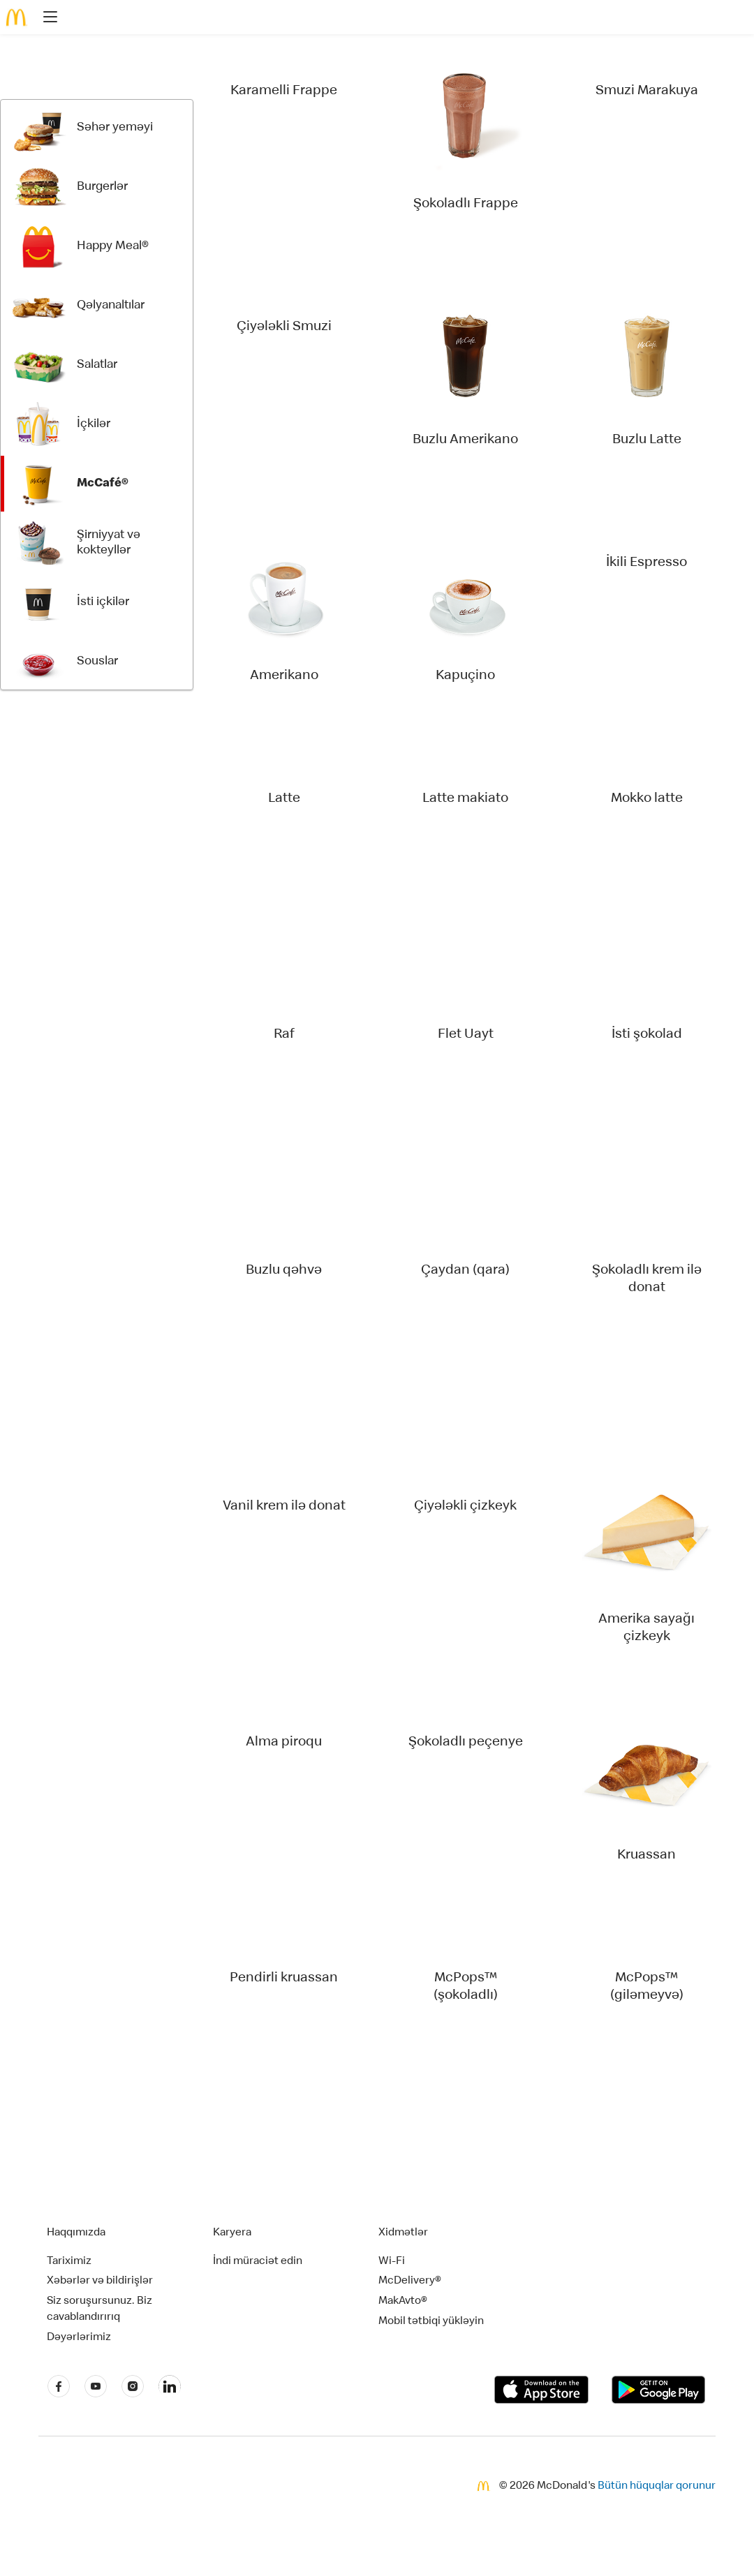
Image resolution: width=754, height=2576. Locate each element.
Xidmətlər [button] (403, 2233)
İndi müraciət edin (257, 2262)
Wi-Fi (391, 2262)
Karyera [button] (232, 2233)
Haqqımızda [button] (76, 2233)
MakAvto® (402, 2301)
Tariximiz (69, 2262)
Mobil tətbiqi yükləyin (431, 2322)
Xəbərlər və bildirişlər (100, 2281)
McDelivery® (409, 2281)
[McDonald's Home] (17, 17)
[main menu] (46, 19)
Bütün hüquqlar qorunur (657, 2486)
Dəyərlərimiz (79, 2338)
